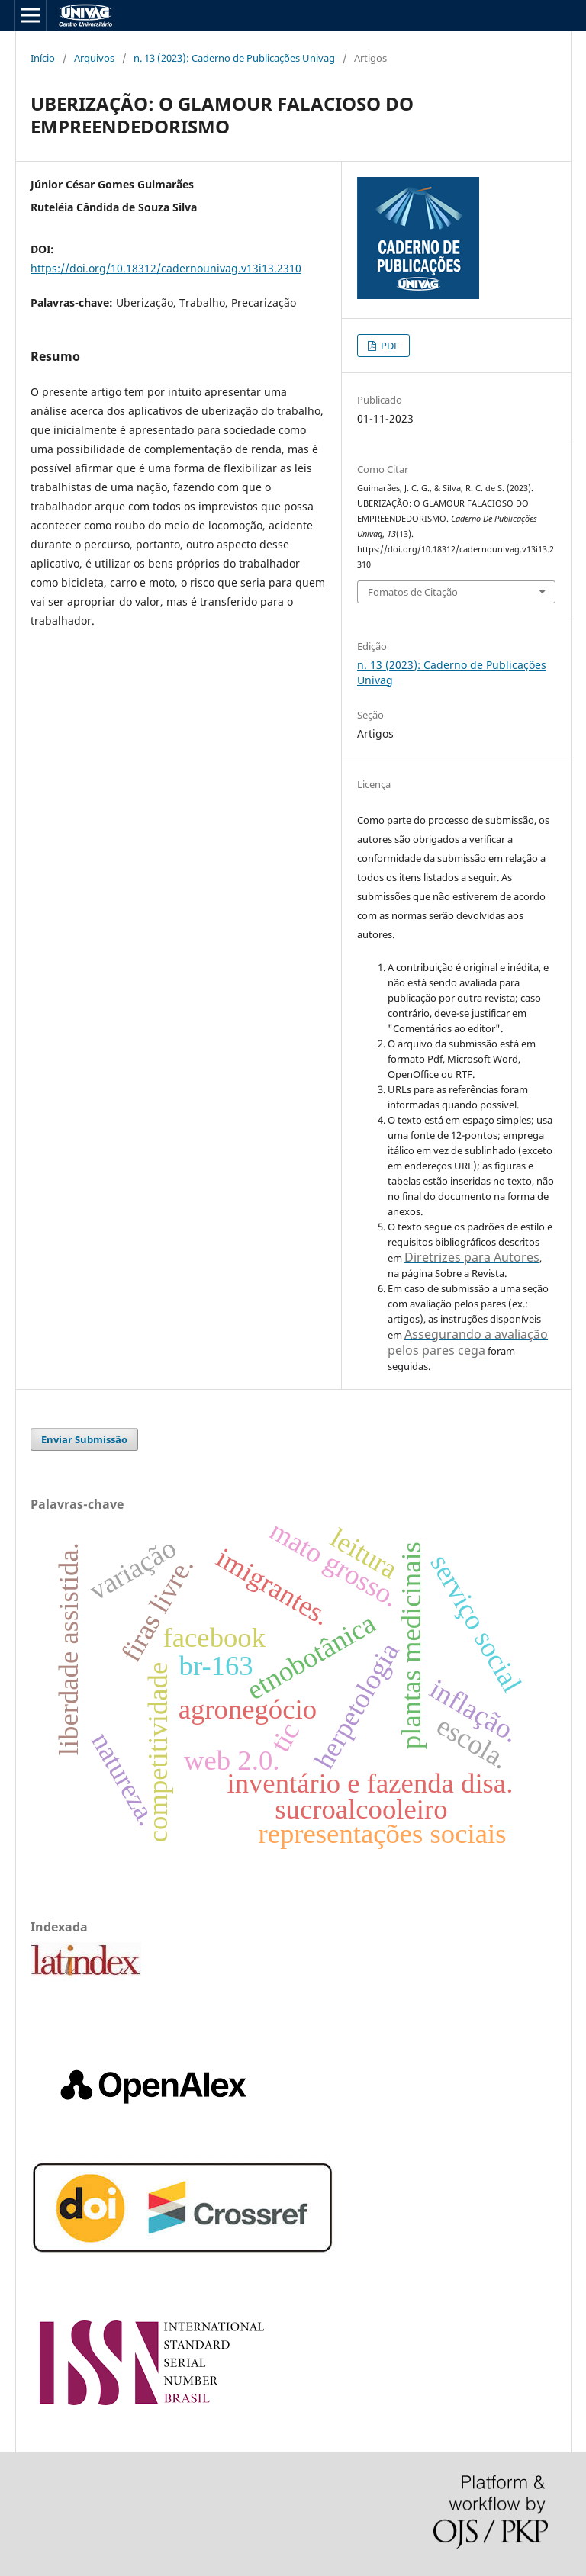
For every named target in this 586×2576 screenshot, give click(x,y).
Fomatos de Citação (413, 592)
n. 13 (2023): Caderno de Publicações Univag (234, 58)
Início (43, 58)
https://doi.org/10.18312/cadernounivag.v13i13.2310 (166, 268)
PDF (388, 345)
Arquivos (94, 58)
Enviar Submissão (84, 1439)
